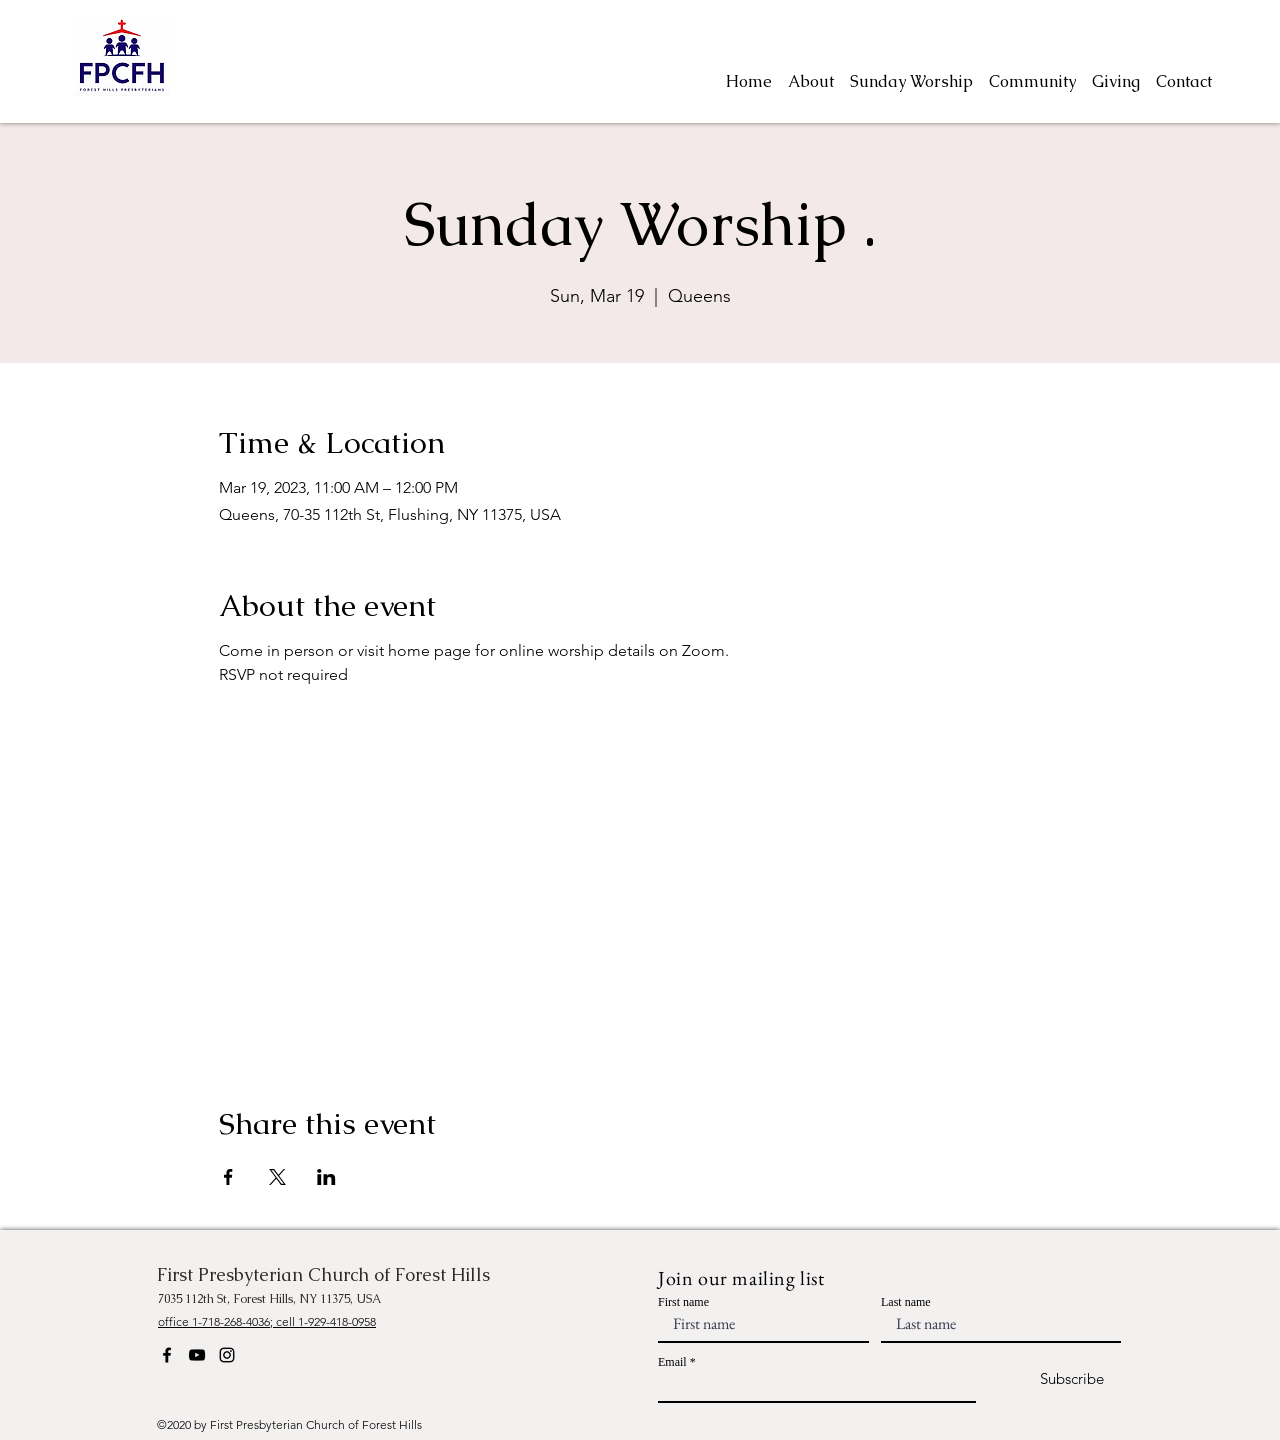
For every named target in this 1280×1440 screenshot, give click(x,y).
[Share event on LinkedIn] (326, 1177)
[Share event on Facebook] (228, 1177)
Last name (906, 1302)
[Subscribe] (1054, 1379)
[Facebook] (167, 1355)
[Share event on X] (277, 1177)
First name (683, 1302)
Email (672, 1362)
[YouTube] (197, 1355)
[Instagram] (227, 1355)
